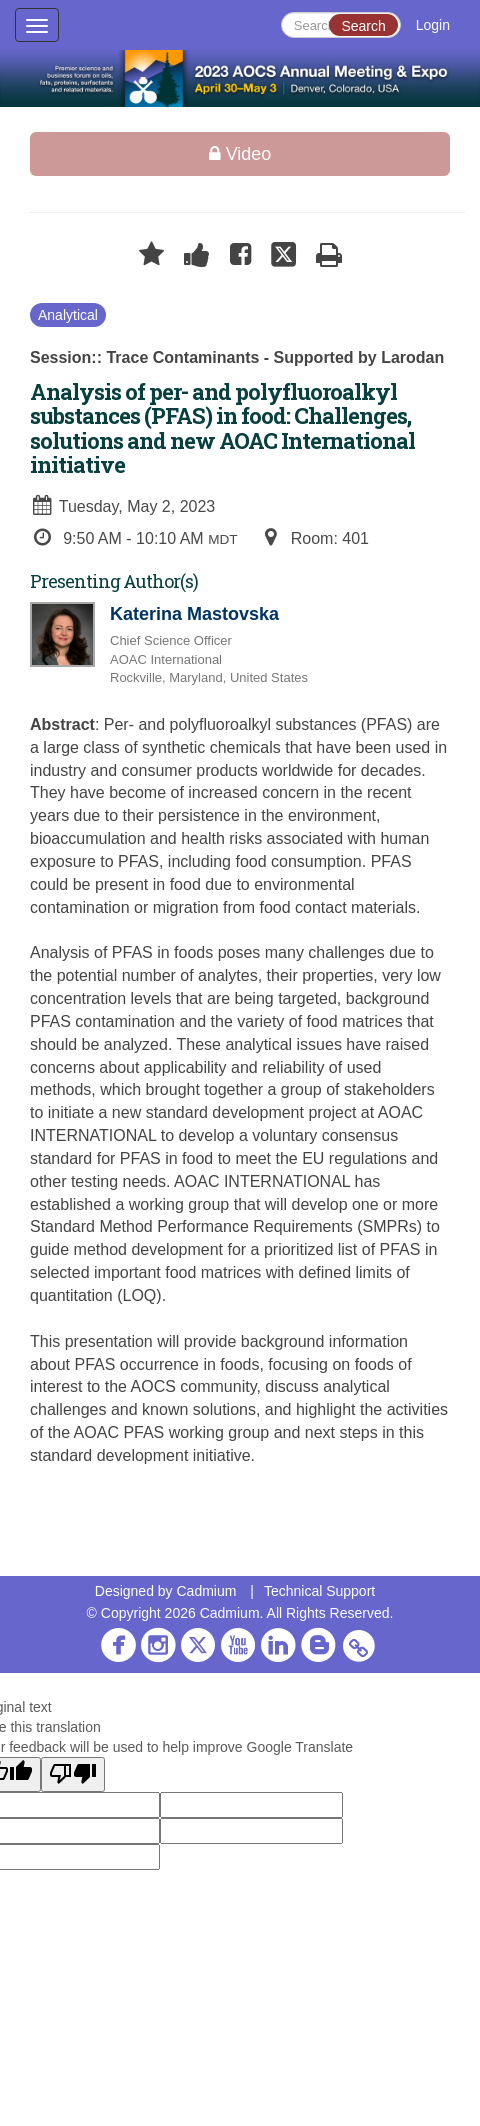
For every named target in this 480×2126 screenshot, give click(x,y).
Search (363, 26)
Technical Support (319, 1591)
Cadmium (206, 1591)
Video (240, 154)
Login (433, 25)
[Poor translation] (73, 1774)
